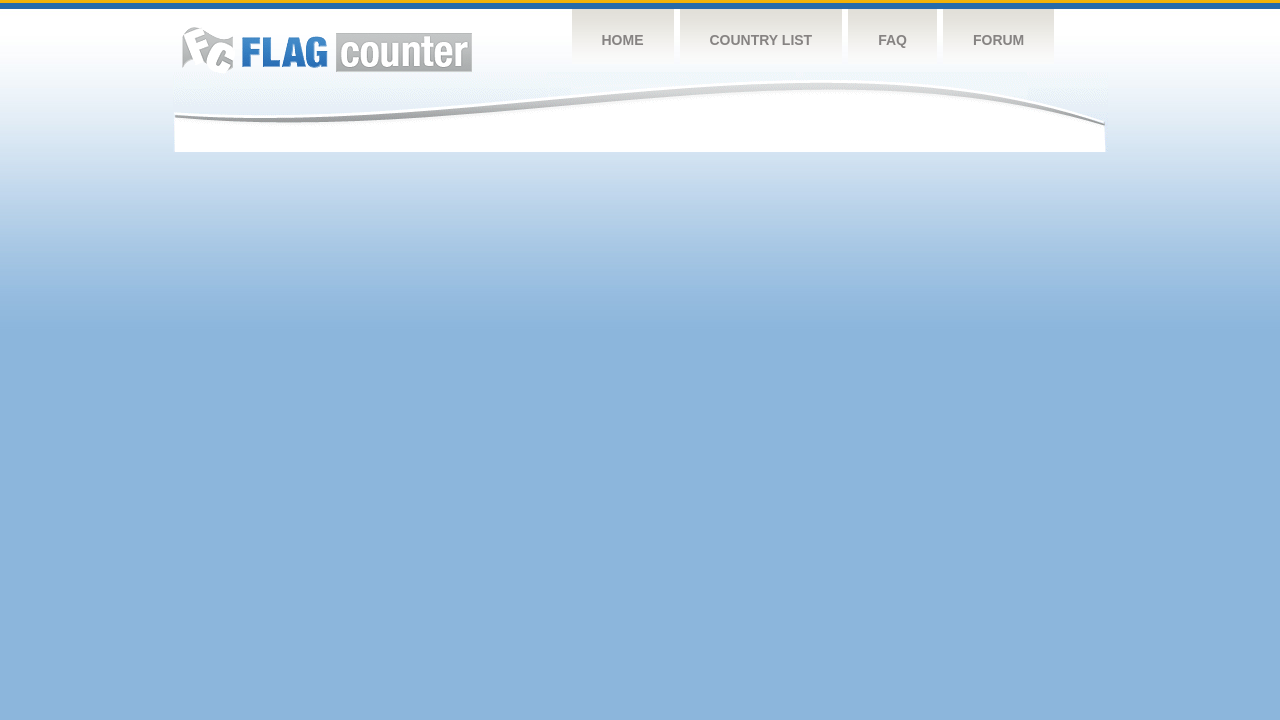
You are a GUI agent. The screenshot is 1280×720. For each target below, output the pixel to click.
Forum (998, 40)
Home (623, 40)
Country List (761, 40)
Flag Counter (327, 49)
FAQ (892, 40)
